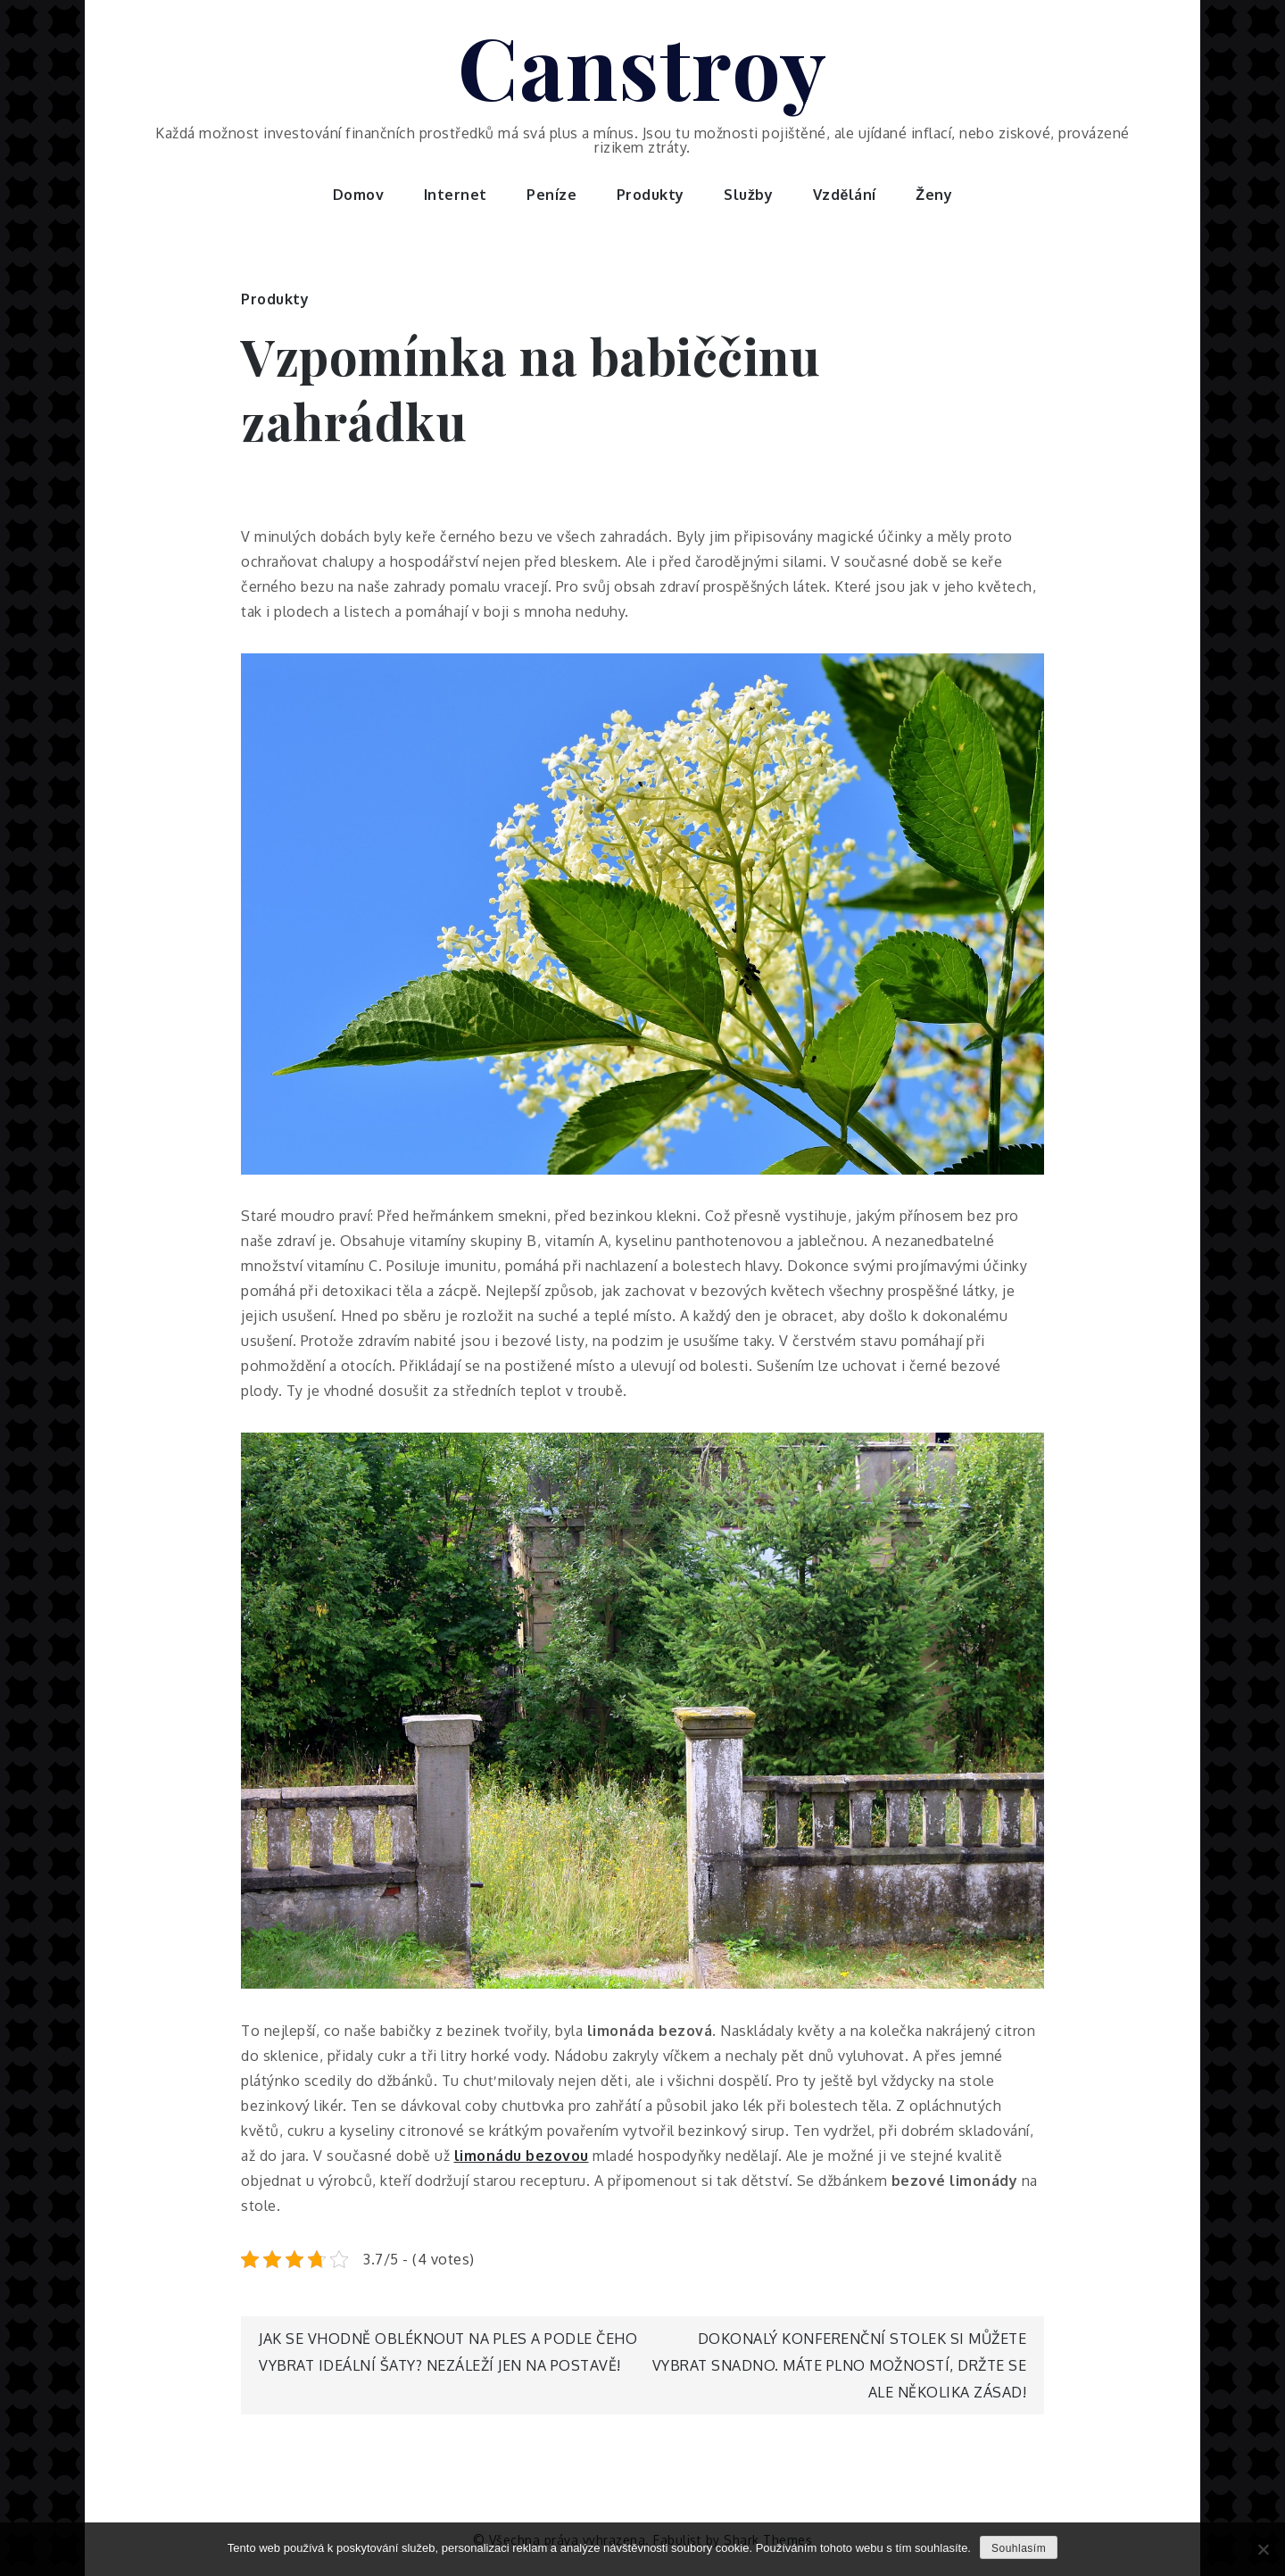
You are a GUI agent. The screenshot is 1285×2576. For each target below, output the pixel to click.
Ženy (934, 195)
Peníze (551, 195)
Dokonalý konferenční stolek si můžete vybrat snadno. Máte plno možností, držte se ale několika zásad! (839, 2365)
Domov (359, 195)
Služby (748, 195)
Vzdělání (844, 195)
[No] (1263, 2549)
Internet (455, 195)
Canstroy (643, 65)
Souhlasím (1018, 2548)
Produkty (650, 195)
